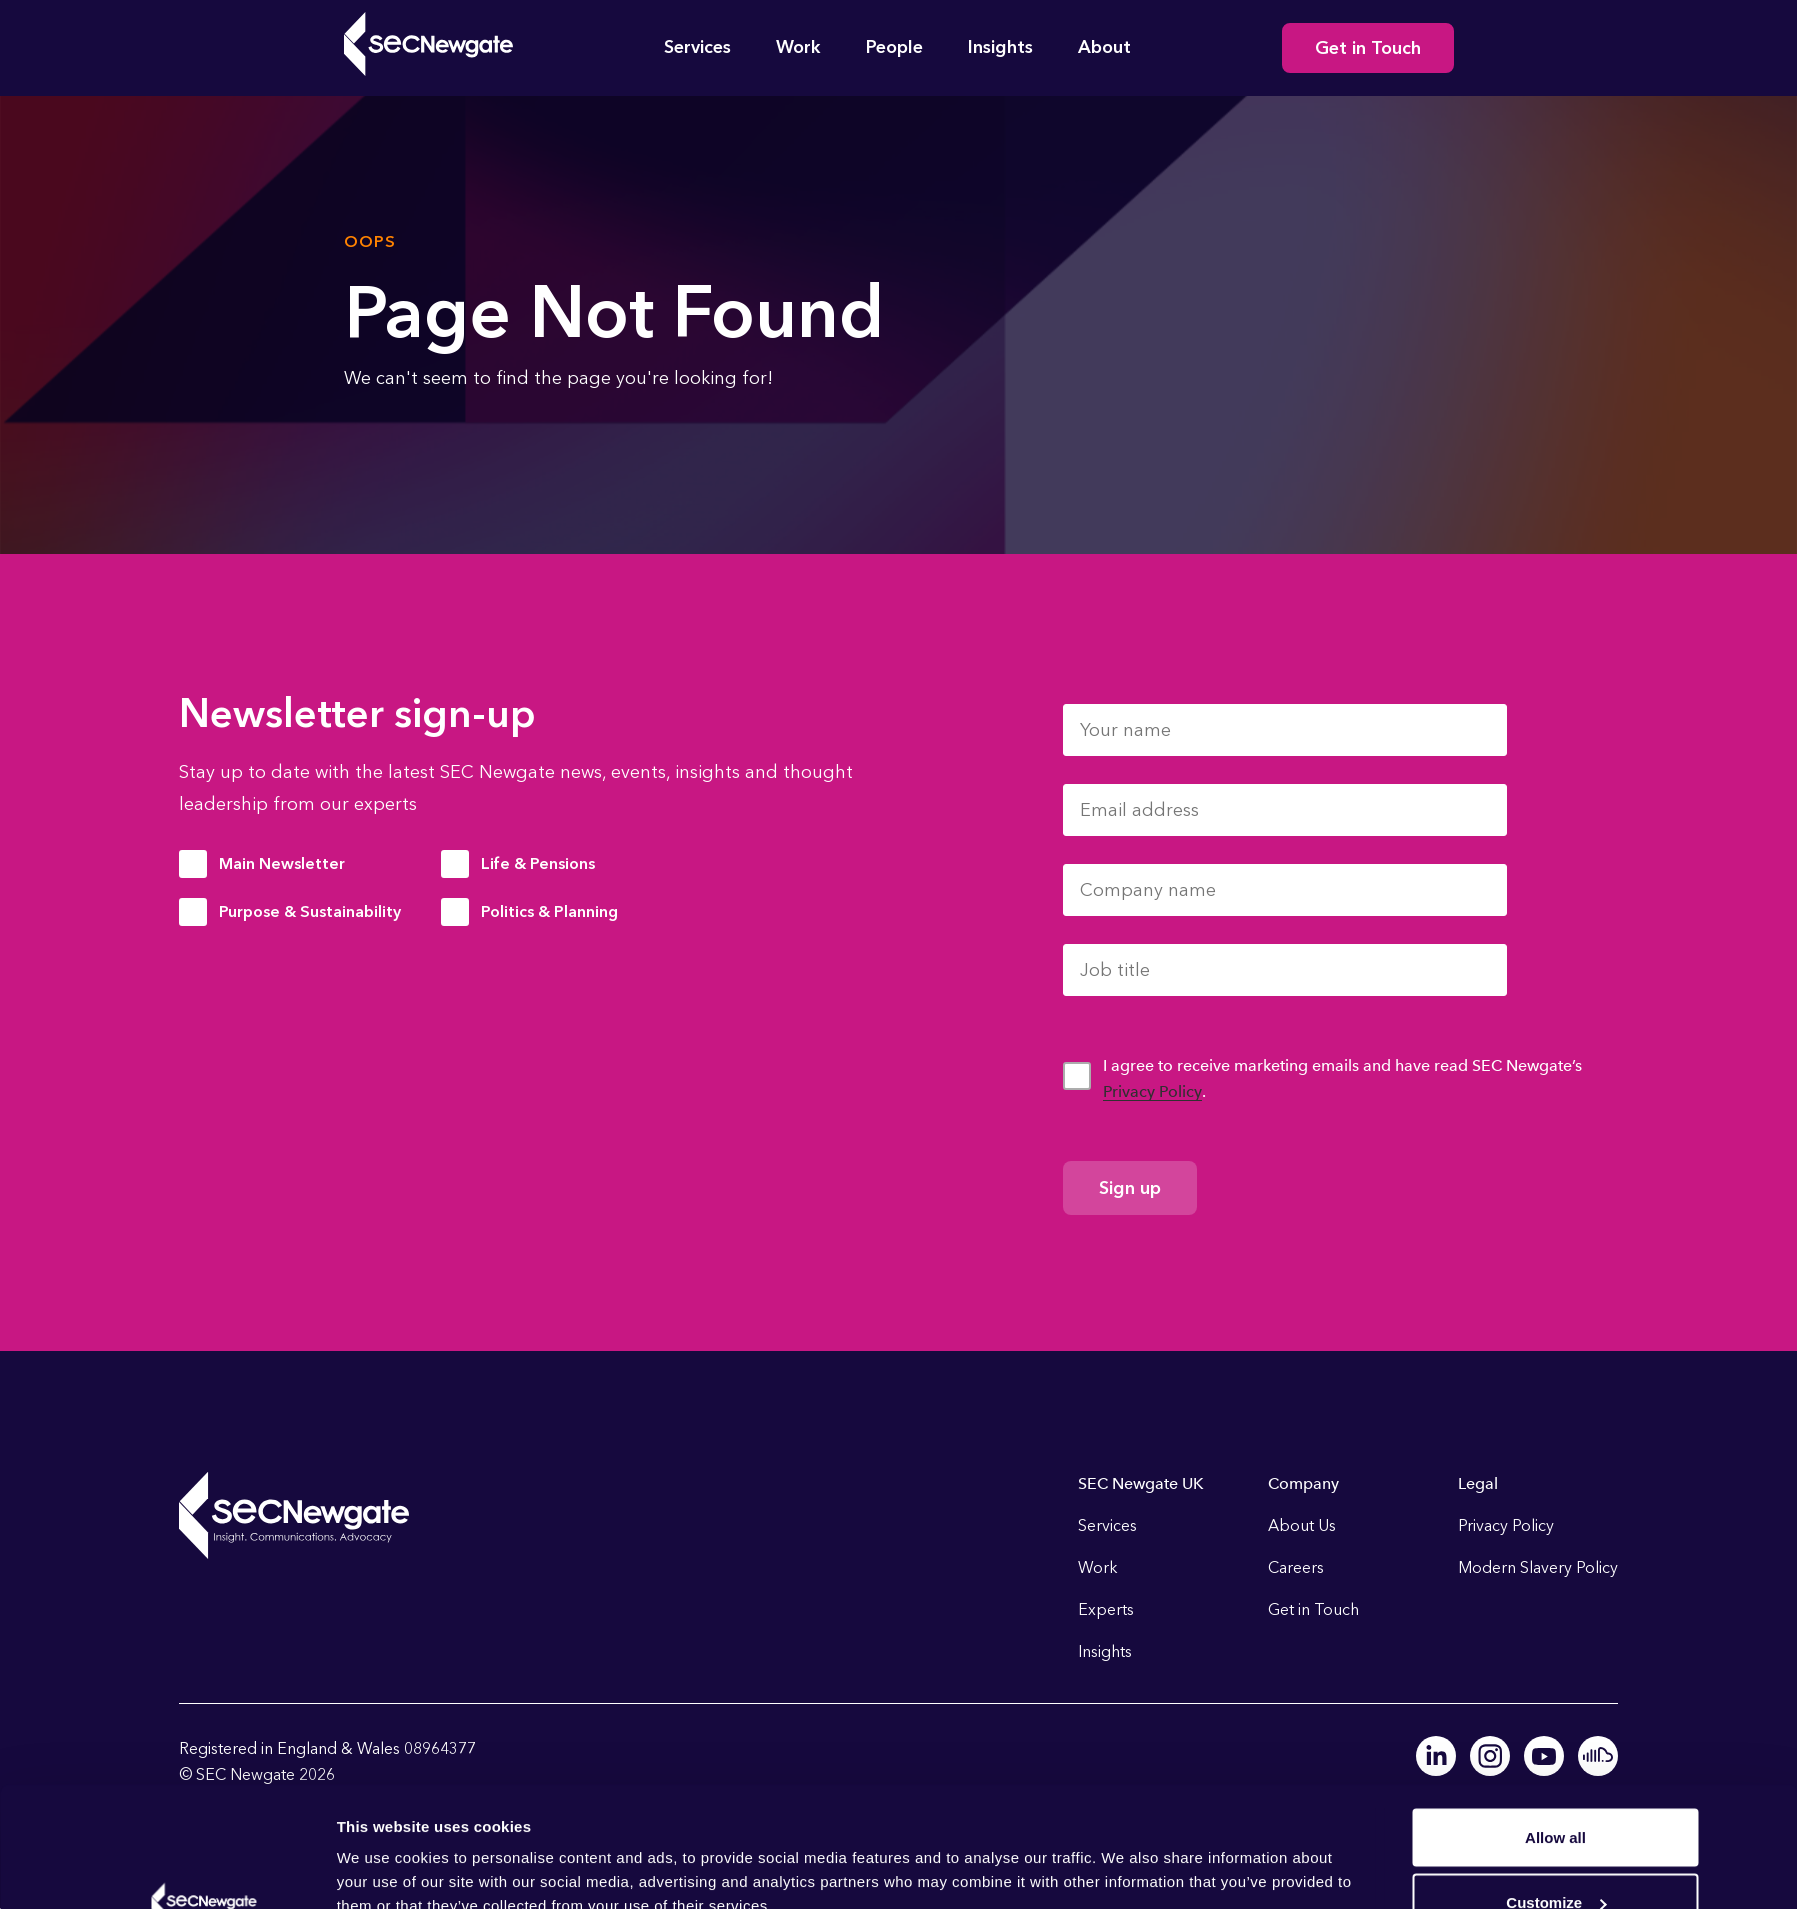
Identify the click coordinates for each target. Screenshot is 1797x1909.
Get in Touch (1368, 48)
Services (697, 47)
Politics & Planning (549, 911)
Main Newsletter (282, 863)
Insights (1000, 47)
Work (798, 47)
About (1104, 47)
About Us (1302, 1525)
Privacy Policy (1152, 1091)
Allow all (1555, 1724)
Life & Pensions (538, 863)
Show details (383, 1847)
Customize (1556, 1790)
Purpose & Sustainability (310, 911)
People (894, 47)
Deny (1555, 1855)
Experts (1106, 1609)
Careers (1296, 1567)
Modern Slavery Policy (1538, 1567)
